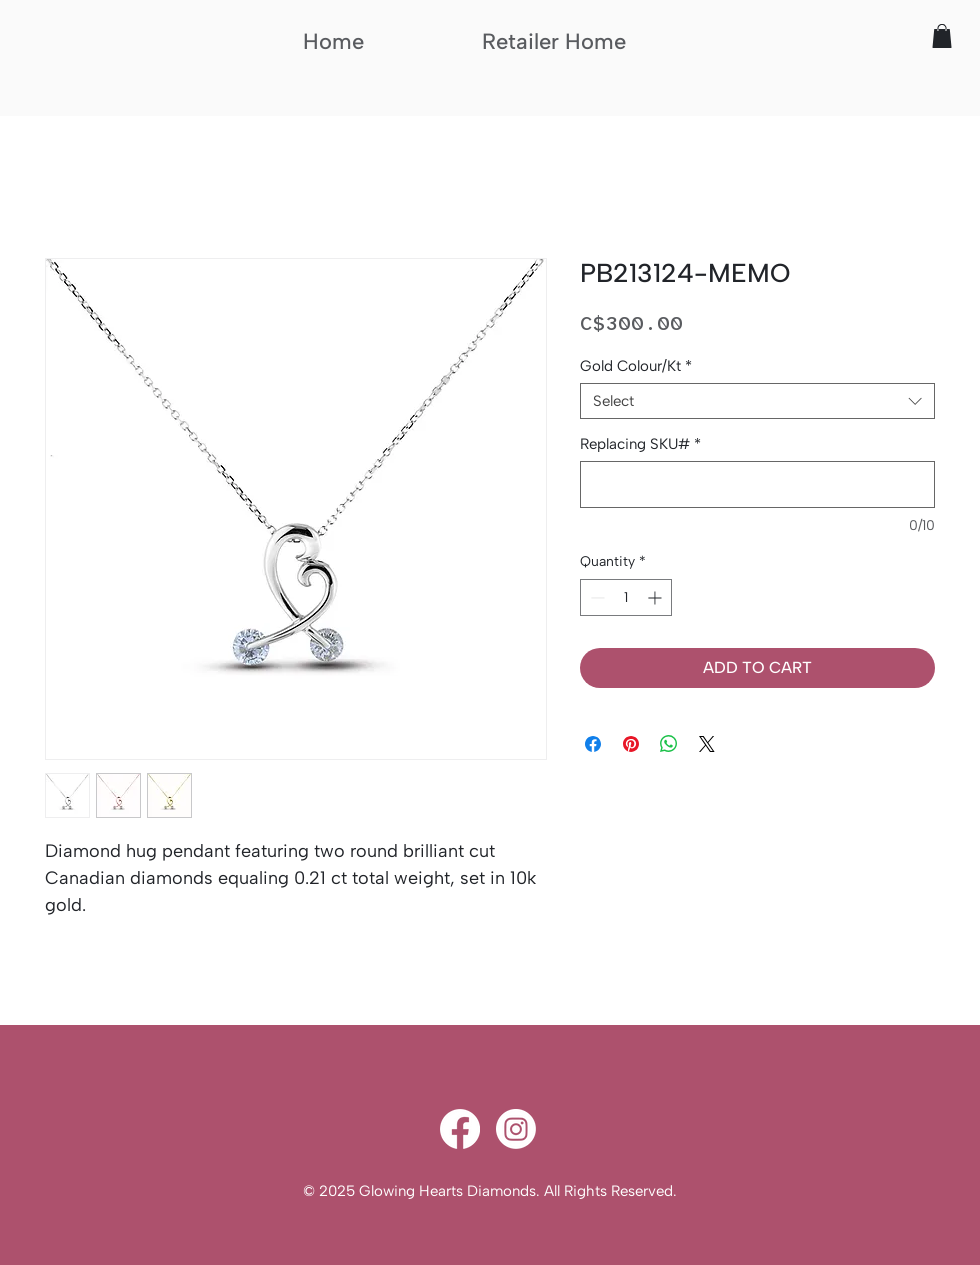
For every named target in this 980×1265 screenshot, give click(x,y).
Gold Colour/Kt (636, 366)
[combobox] (757, 401)
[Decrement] (595, 597)
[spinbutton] (626, 597)
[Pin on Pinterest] (631, 744)
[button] (942, 36)
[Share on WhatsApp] (669, 744)
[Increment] (656, 597)
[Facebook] (460, 1129)
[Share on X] (707, 744)
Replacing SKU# (640, 444)
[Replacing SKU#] (757, 484)
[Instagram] (516, 1129)
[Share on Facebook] (593, 744)
